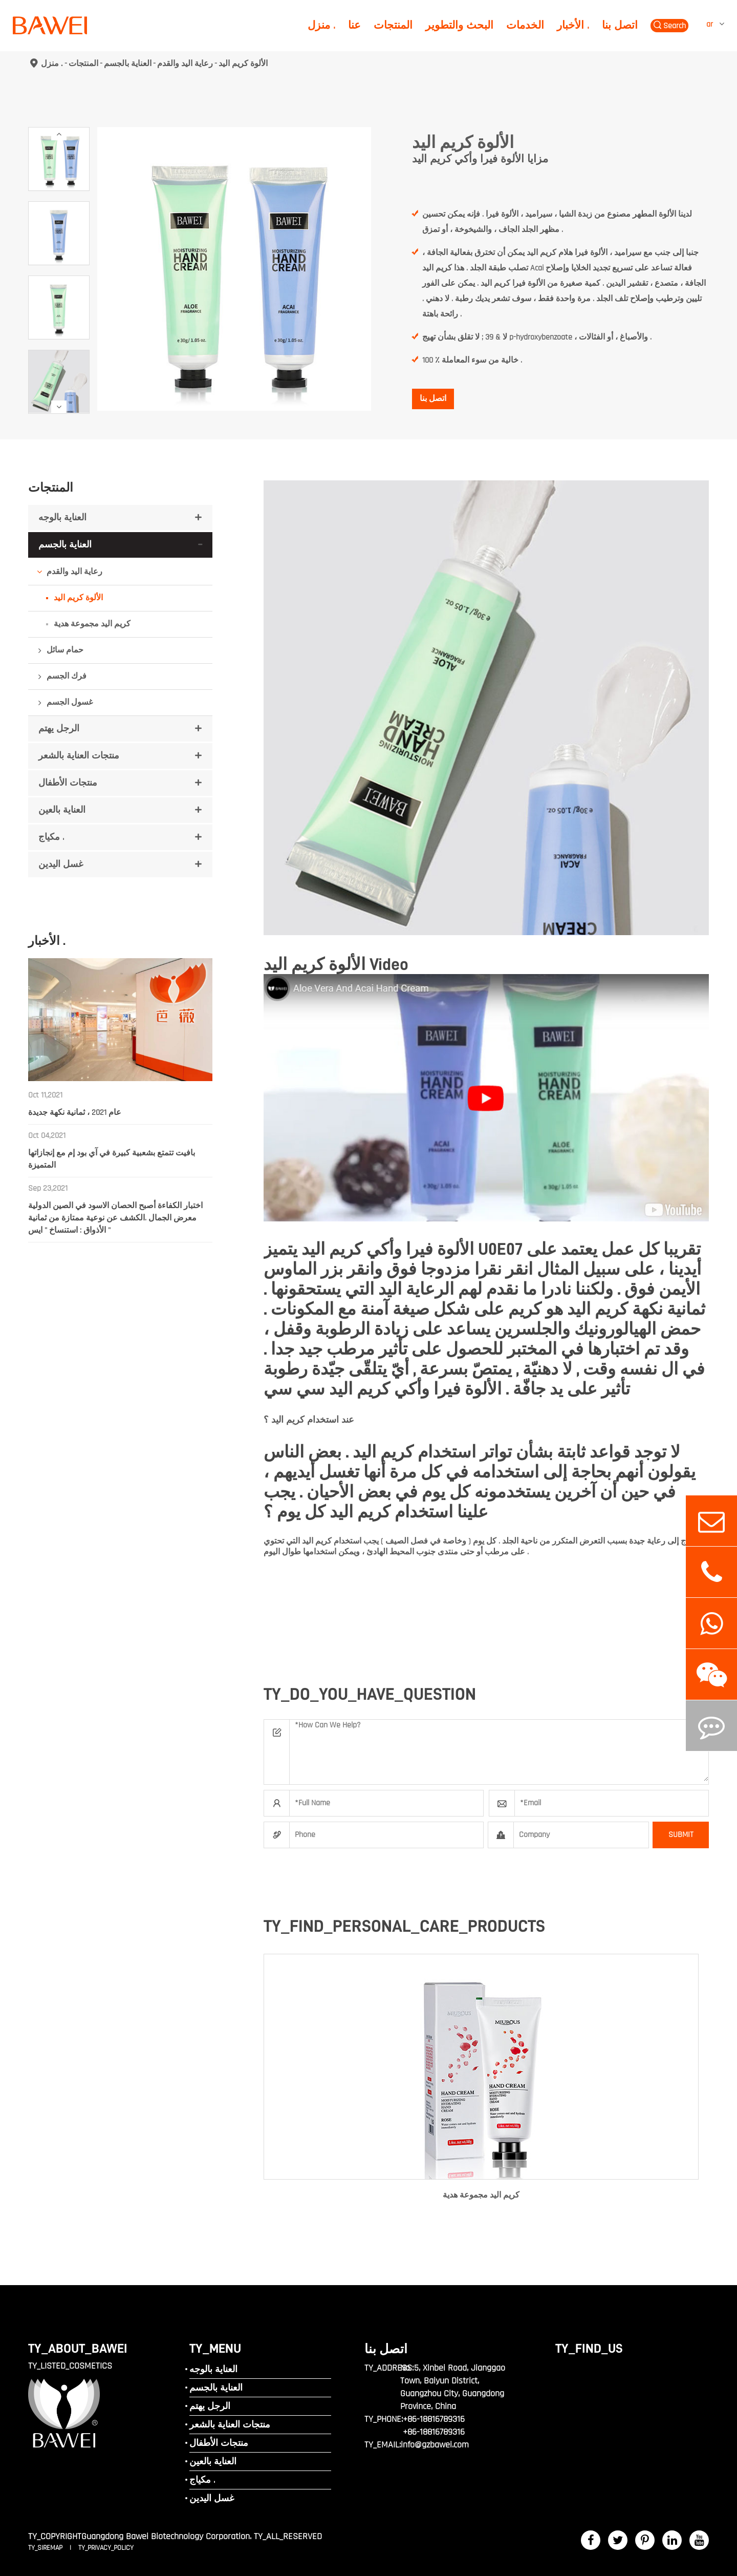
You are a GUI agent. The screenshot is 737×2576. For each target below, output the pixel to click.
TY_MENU (215, 2348)
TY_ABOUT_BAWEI (77, 2348)
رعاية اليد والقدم (185, 63)
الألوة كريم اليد (243, 63)
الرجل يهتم (58, 728)
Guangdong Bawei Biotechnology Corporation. (166, 2536)
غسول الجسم (70, 702)
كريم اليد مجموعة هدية (92, 624)
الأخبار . (573, 25)
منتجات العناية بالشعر (78, 756)
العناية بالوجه (62, 517)
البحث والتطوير (459, 25)
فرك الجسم (66, 676)
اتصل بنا (620, 25)
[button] (59, 134)
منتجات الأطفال (67, 783)
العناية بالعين (61, 810)
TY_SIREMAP (46, 2547)
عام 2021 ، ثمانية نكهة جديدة (74, 1112)
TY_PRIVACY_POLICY (106, 2547)
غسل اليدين (60, 864)
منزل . (321, 25)
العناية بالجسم (127, 63)
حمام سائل (65, 650)
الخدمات (525, 25)
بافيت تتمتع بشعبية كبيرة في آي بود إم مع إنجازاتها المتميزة (111, 1159)
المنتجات (393, 25)
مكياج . (51, 837)
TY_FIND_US (589, 2348)
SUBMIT (680, 1834)
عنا (354, 25)
